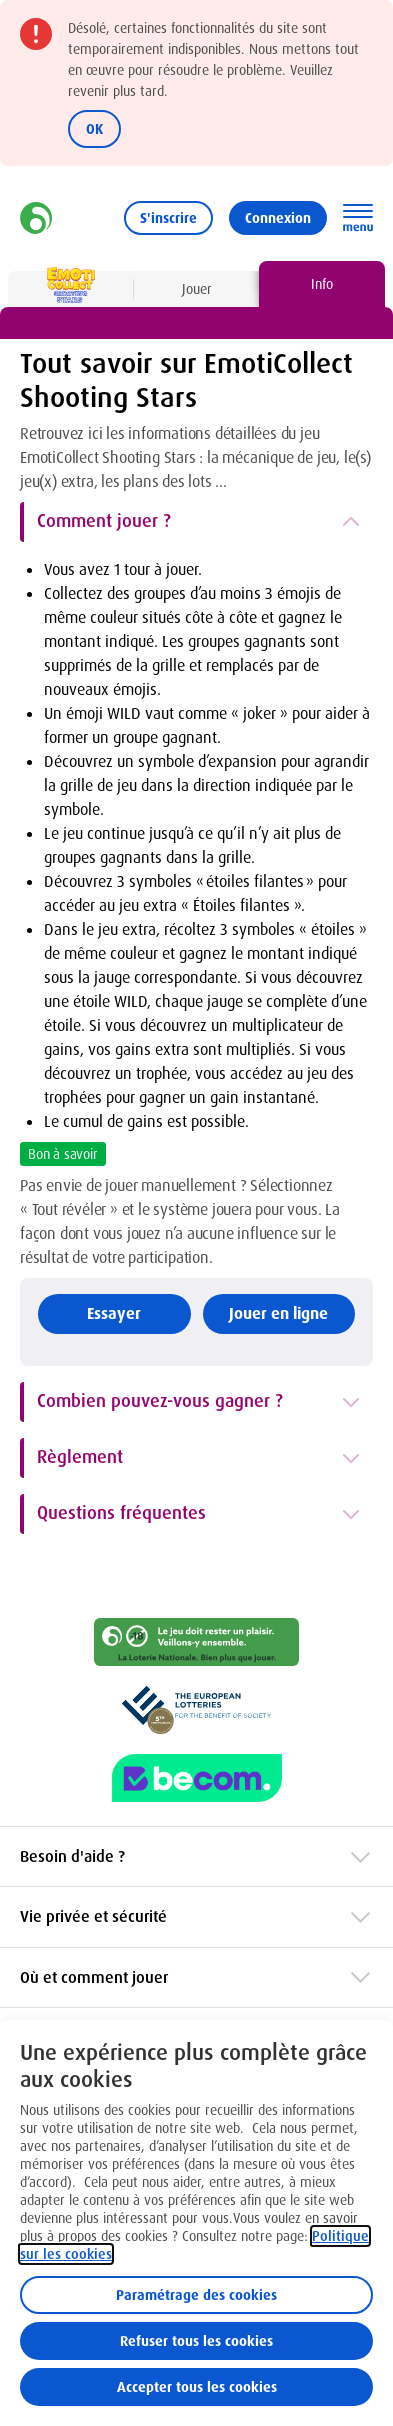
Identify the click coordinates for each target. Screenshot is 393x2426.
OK (94, 129)
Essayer (114, 1313)
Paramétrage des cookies (196, 2295)
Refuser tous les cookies (196, 2341)
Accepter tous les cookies (197, 2387)
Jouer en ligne (278, 1313)
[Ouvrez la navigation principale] (358, 218)
